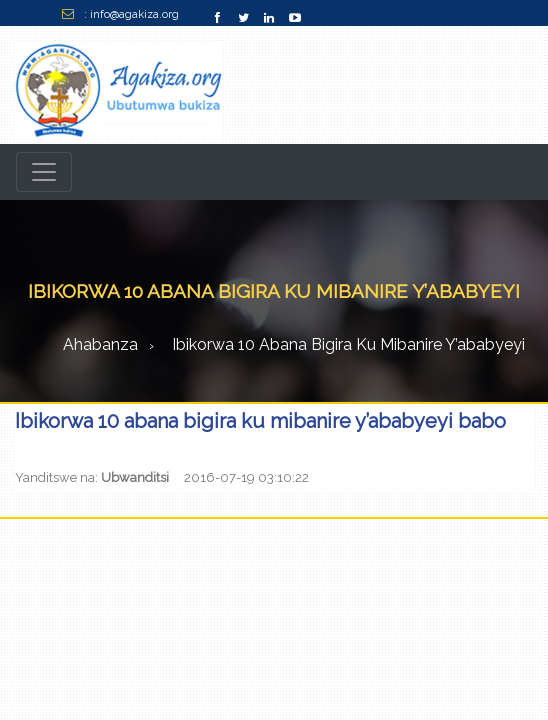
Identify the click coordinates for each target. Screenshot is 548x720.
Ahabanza (100, 344)
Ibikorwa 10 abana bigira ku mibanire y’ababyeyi (348, 344)
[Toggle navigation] (44, 172)
